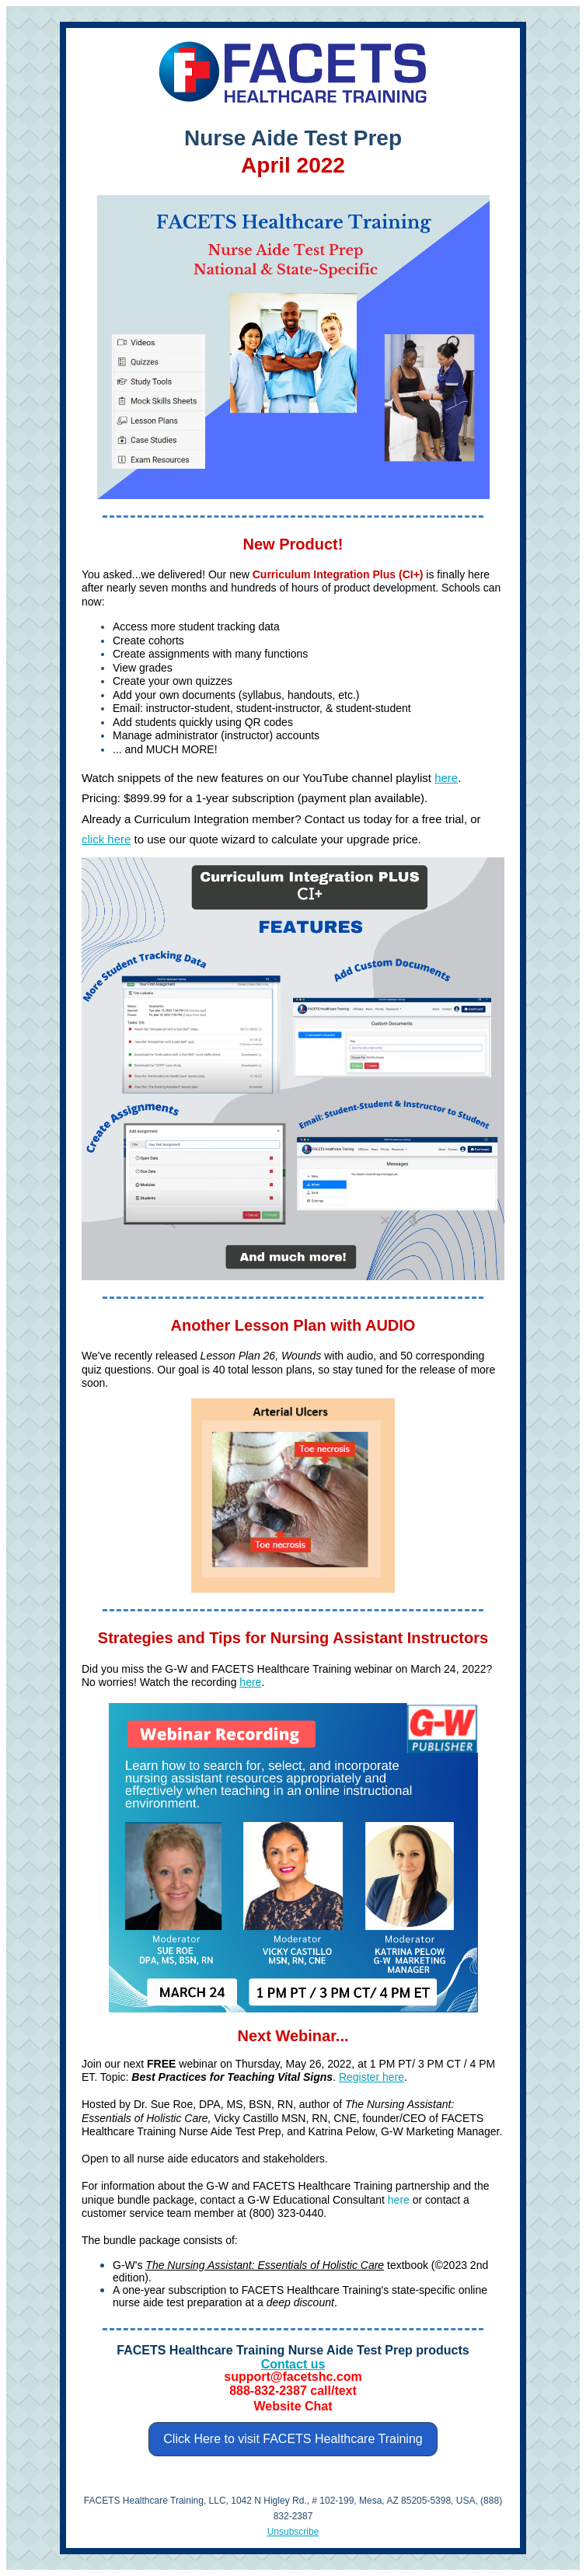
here (446, 777)
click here (106, 839)
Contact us (293, 2364)
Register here (371, 2077)
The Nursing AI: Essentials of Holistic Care (264, 2265)
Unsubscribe (293, 2531)
